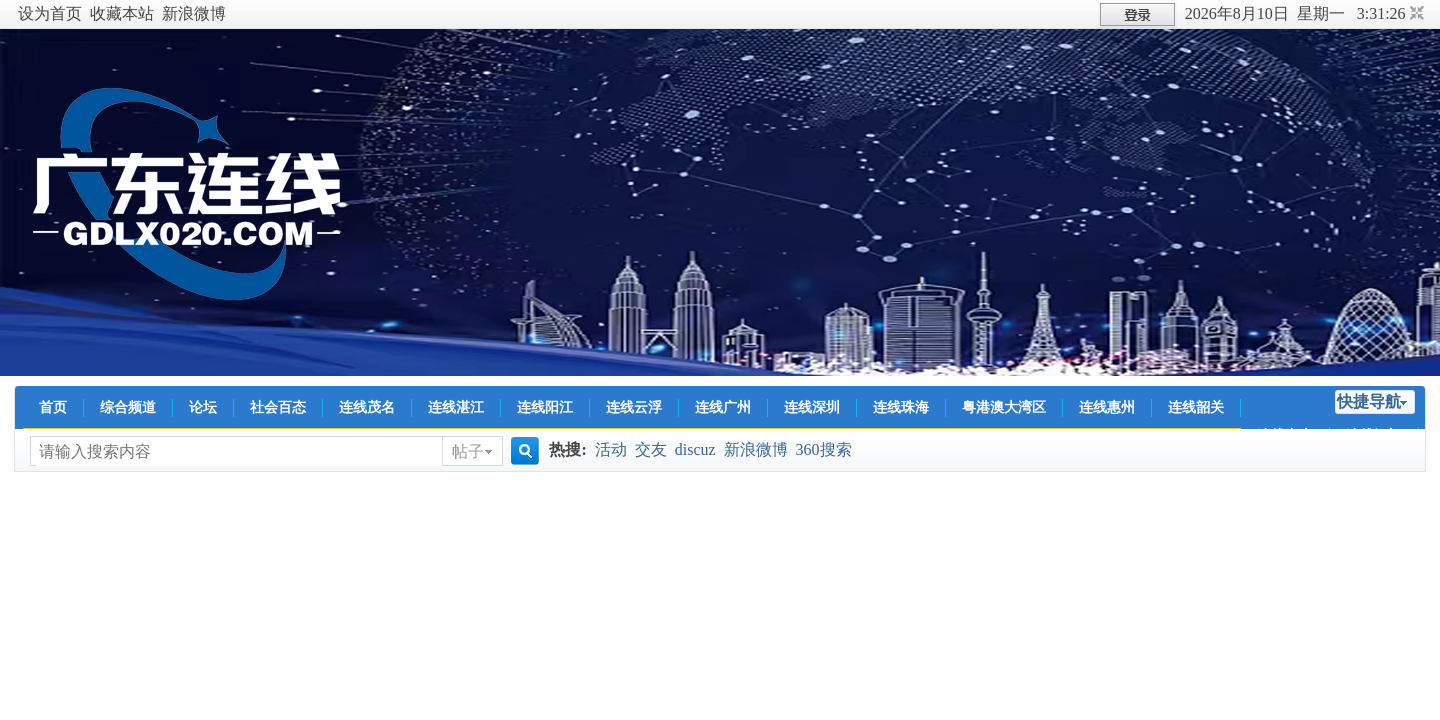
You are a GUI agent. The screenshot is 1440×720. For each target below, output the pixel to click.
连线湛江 (456, 407)
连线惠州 (1107, 407)
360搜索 (824, 449)
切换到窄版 (1414, 14)
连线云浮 (634, 407)
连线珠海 (901, 407)
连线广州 (723, 407)
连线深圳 (812, 407)
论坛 (203, 407)
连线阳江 (545, 407)
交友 (651, 449)
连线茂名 (367, 407)
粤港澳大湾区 (1004, 407)
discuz (695, 449)
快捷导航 (1369, 401)
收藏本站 (122, 13)
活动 (611, 449)
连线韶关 (1196, 407)
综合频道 (128, 407)
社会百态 (278, 407)
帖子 (468, 451)
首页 (53, 407)
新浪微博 (194, 13)
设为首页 (50, 13)
